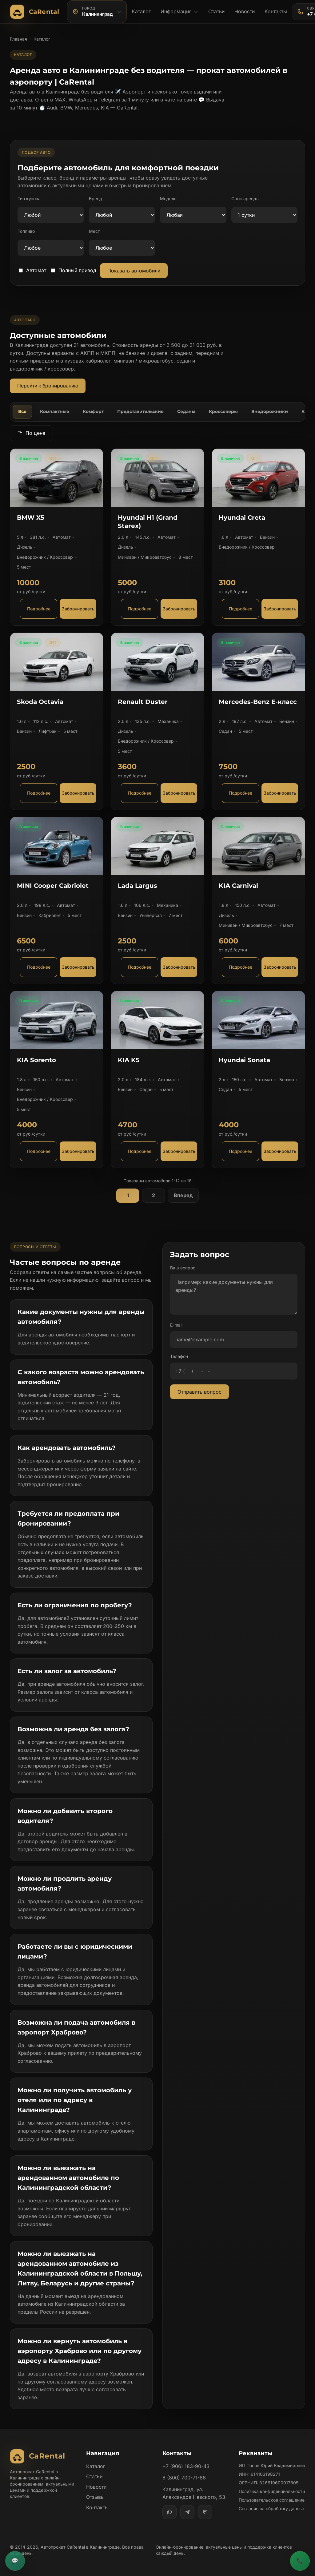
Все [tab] (22, 411)
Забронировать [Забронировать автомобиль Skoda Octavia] (78, 793)
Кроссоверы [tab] (223, 411)
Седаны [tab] (186, 411)
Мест (94, 231)
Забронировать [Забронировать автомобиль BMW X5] (78, 608)
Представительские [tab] (140, 411)
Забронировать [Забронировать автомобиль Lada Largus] (179, 967)
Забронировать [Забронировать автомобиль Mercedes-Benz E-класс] (280, 793)
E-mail (176, 1325)
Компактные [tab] (54, 411)
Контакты (276, 11)
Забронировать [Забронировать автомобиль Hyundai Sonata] (280, 1151)
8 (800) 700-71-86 (184, 2478)
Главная (18, 39)
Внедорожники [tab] (269, 411)
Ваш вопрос (182, 1267)
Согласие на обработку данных (272, 2508)
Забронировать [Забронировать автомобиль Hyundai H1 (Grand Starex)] (179, 608)
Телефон (179, 1356)
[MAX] (205, 2512)
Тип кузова (29, 198)
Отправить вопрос (199, 1392)
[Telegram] (187, 2512)
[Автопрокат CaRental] (36, 11)
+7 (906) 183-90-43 (185, 2466)
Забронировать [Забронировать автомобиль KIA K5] (179, 1151)
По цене (31, 433)
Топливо (26, 231)
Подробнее (38, 608)
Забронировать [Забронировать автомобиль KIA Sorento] (78, 1151)
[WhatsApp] (169, 2512)
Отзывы (95, 2497)
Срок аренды (245, 198)
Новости (244, 11)
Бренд (95, 198)
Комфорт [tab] (93, 411)
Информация (179, 11)
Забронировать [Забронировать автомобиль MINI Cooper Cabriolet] (78, 967)
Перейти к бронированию (48, 386)
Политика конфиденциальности (272, 2491)
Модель (168, 198)
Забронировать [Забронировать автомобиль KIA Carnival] (280, 967)
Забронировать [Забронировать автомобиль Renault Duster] (179, 793)
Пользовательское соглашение (272, 2500)
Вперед (183, 1195)
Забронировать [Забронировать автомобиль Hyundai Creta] (280, 608)
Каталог (141, 11)
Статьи (216, 11)
